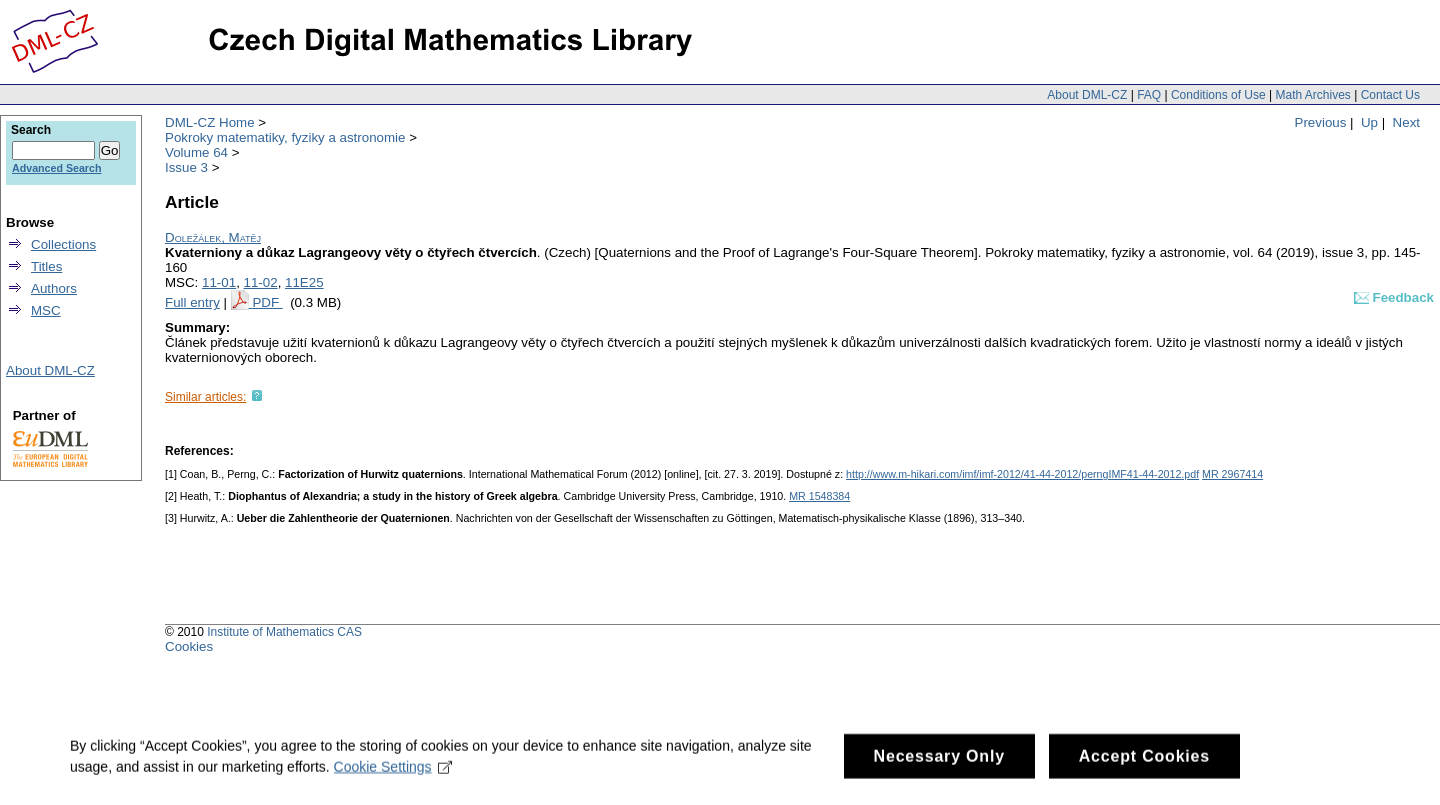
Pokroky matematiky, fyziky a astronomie (285, 137)
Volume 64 (196, 152)
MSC (46, 310)
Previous (1321, 122)
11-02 (261, 282)
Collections (63, 244)
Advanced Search (56, 168)
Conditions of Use (1218, 95)
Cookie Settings (393, 777)
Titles (46, 266)
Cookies (189, 646)
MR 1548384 (819, 496)
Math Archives (1312, 95)
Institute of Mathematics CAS (284, 632)
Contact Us (1390, 95)
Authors (54, 288)
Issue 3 (186, 167)
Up (1369, 122)
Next (1406, 122)
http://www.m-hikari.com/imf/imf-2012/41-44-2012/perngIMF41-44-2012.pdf (1022, 474)
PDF (267, 302)
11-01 (219, 282)
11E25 (304, 282)
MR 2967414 (1232, 474)
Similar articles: (205, 397)
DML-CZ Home (210, 122)
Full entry (192, 302)
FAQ (1149, 95)
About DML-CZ (1087, 95)
